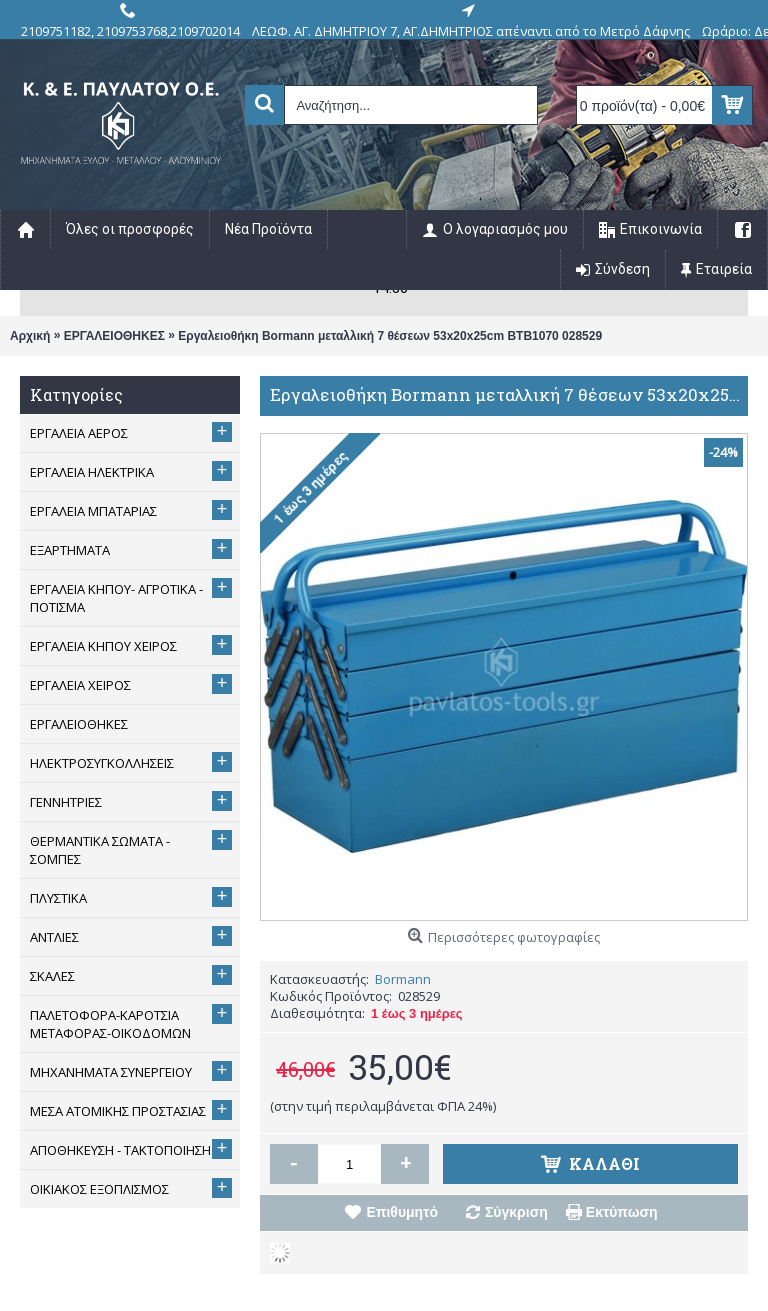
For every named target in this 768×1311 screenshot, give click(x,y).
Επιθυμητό (402, 1212)
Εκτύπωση (622, 1212)
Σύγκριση (516, 1212)
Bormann (403, 979)
